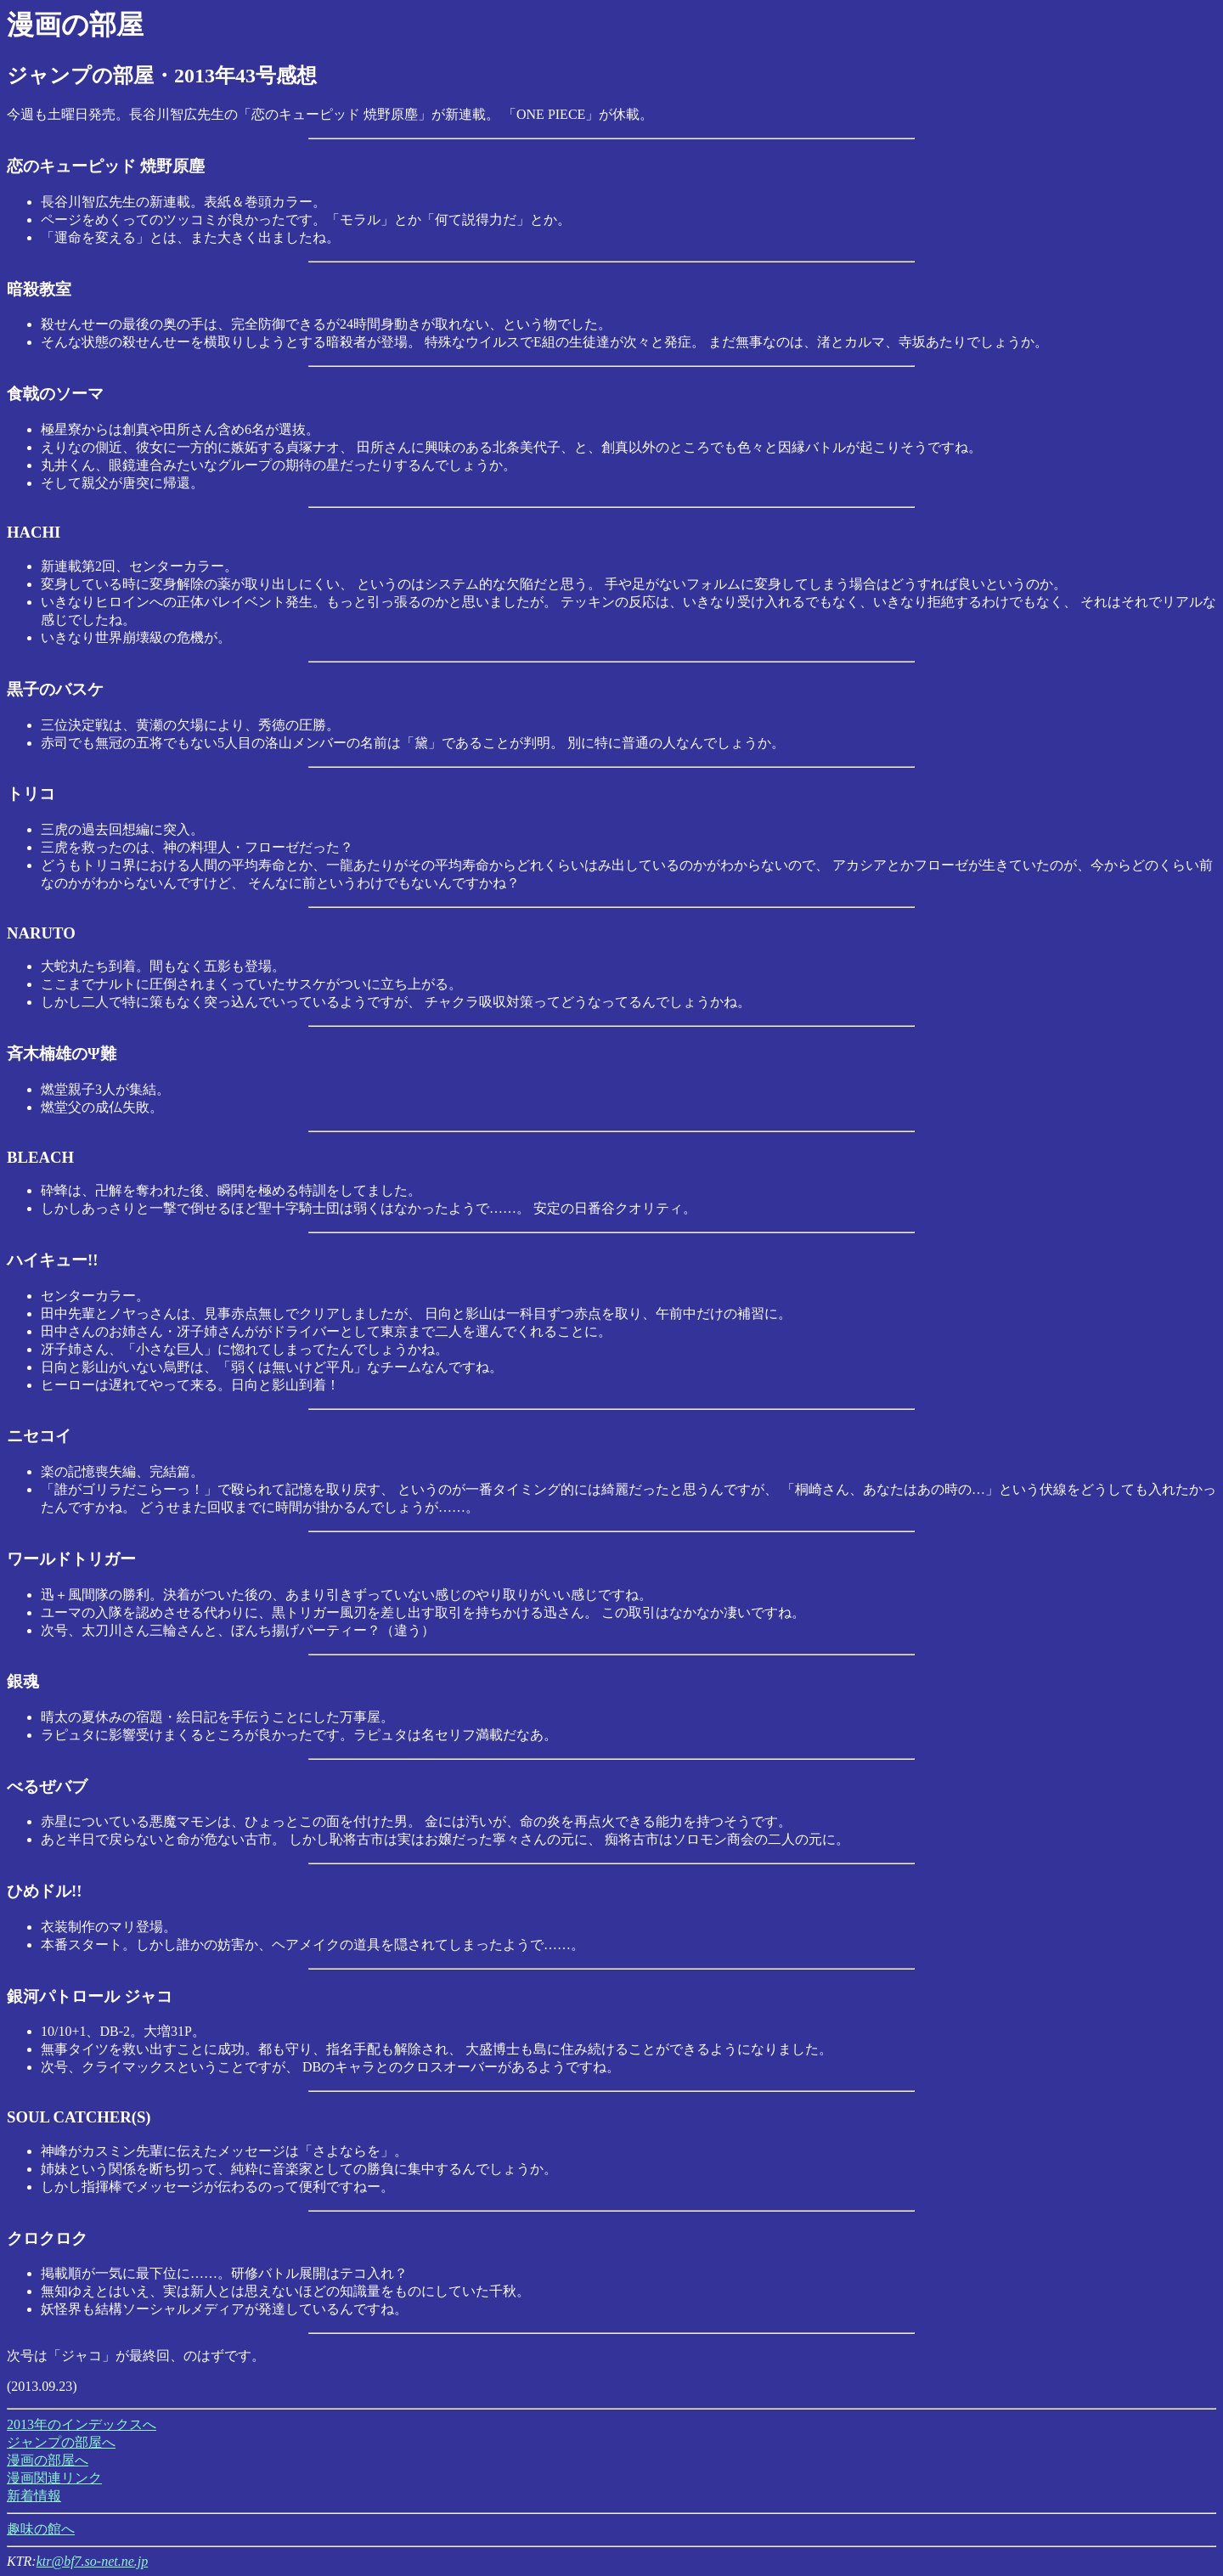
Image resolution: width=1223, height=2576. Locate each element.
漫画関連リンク (54, 2478)
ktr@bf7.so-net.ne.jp (93, 2561)
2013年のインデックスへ (81, 2424)
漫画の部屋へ (47, 2460)
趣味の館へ (41, 2529)
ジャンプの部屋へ (61, 2442)
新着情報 (34, 2496)
